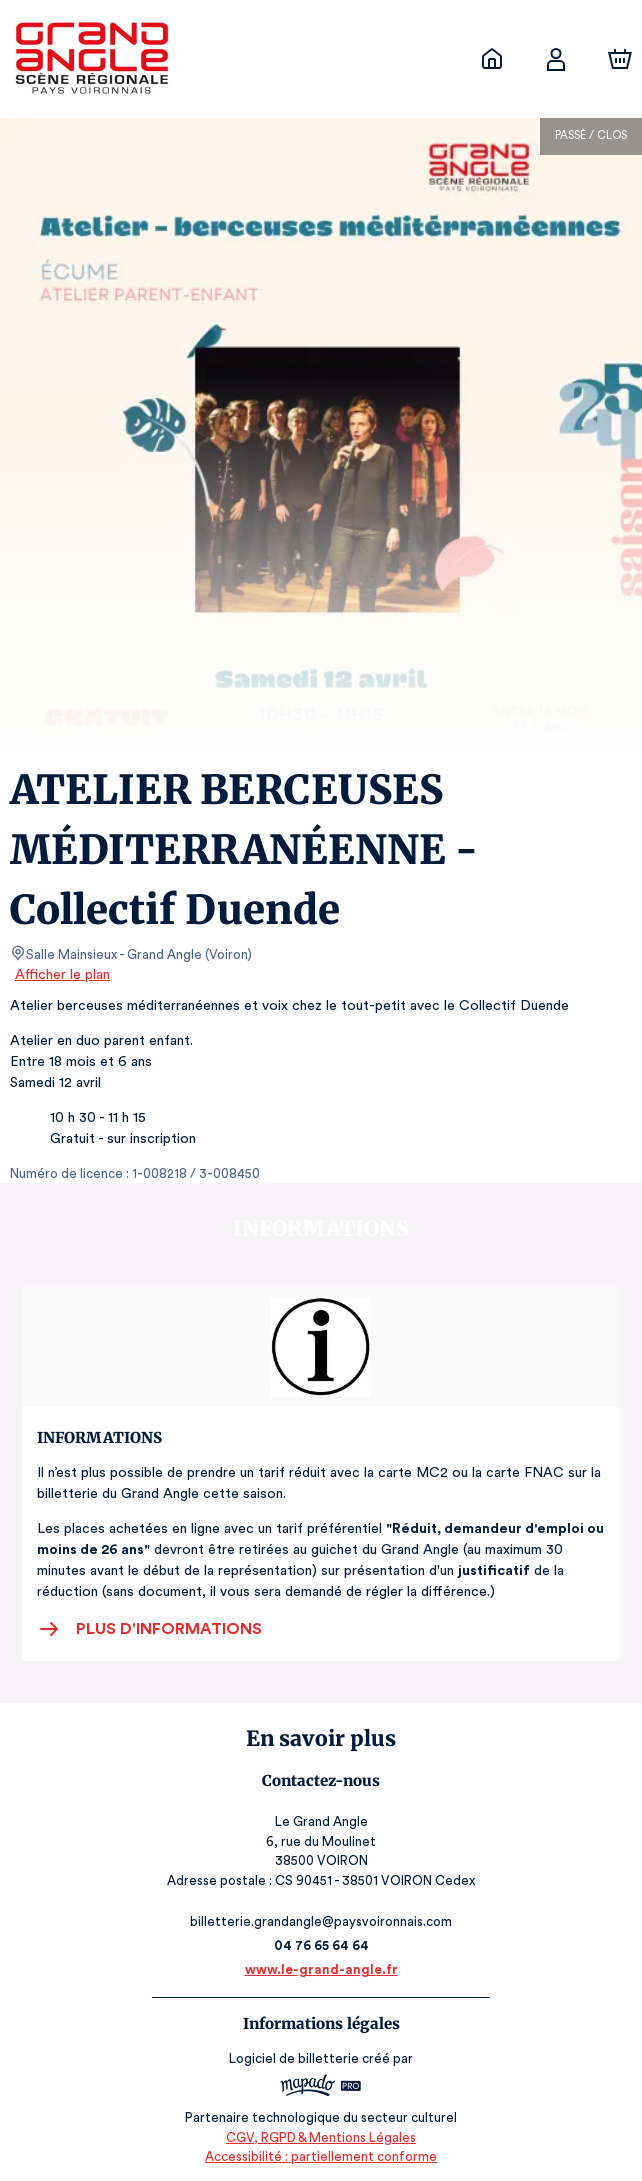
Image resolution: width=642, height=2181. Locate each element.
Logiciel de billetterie (295, 2058)
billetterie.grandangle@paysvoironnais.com (321, 1921)
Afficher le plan (61, 975)
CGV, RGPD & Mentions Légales (321, 2136)
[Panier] (620, 59)
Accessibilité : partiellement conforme (321, 2156)
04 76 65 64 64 (321, 1945)
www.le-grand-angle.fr (321, 1969)
